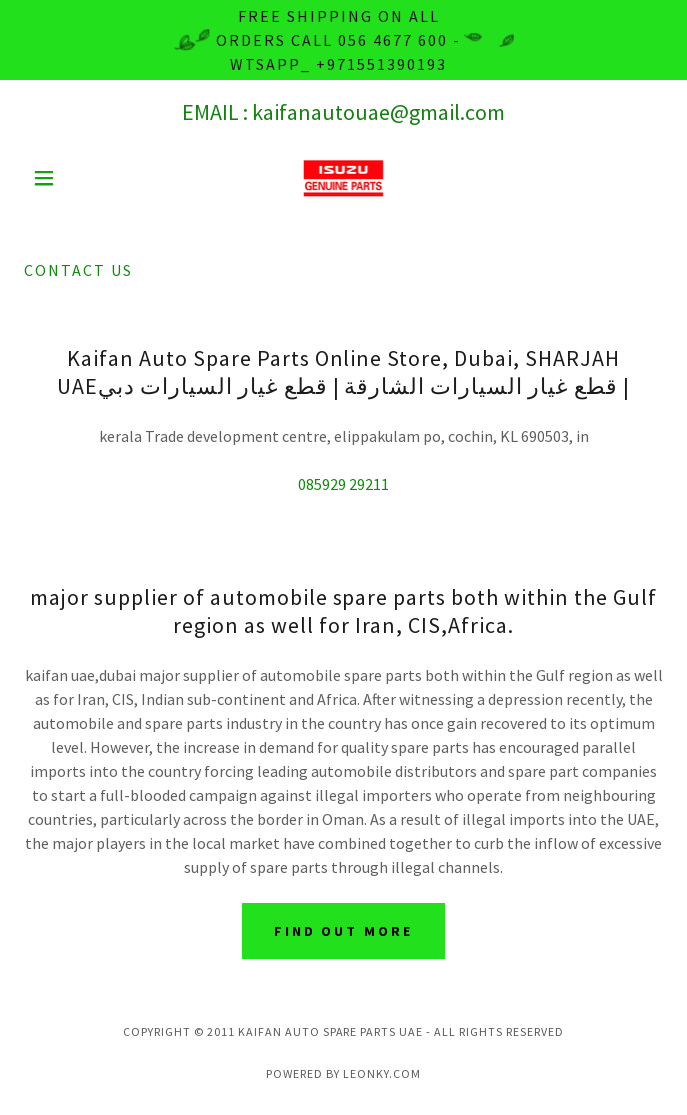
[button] (72, 178)
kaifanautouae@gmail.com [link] (378, 112)
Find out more (344, 931)
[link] (344, 178)
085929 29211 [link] (343, 484)
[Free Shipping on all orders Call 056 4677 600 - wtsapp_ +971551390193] (343, 40)
